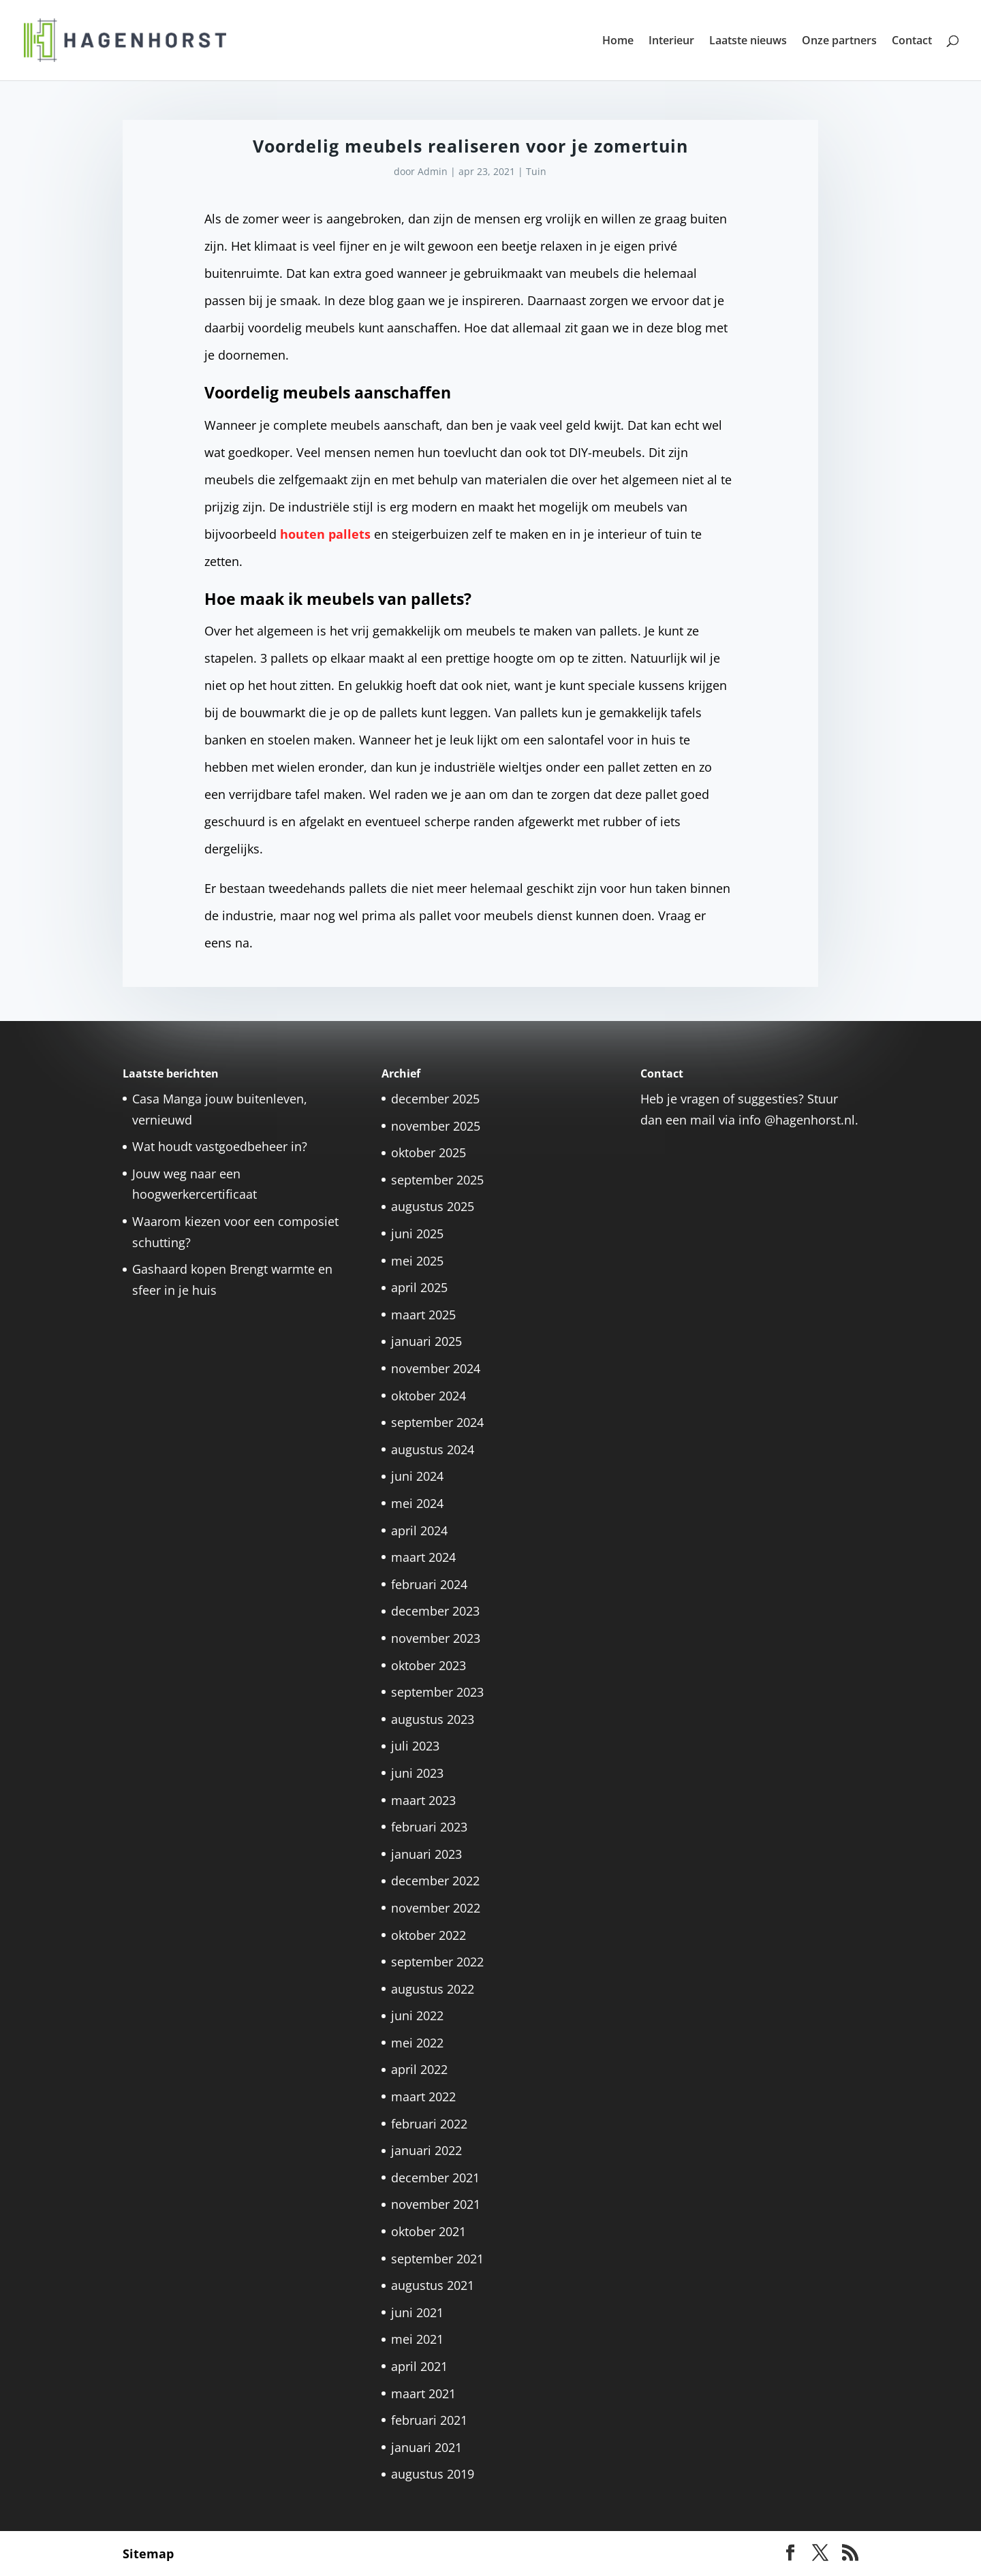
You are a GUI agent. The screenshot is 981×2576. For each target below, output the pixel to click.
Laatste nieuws (748, 41)
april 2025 (419, 1287)
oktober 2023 (428, 1665)
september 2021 (437, 2258)
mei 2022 (417, 2043)
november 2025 (435, 1126)
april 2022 (419, 2069)
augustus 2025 (432, 1206)
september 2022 (437, 1961)
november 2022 (435, 1908)
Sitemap (148, 2553)
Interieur (671, 41)
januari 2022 (426, 2150)
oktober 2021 (428, 2231)
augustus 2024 (432, 1449)
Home (618, 41)
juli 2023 (415, 1746)
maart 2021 (423, 2393)
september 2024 (437, 1422)
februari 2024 (429, 1584)
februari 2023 (429, 1827)
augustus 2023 (432, 1719)
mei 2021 (417, 2339)
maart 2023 (423, 1800)
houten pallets (325, 534)
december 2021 (435, 2177)
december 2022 (435, 1880)
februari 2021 (429, 2420)
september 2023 (437, 1692)
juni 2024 (417, 1476)
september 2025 (437, 1180)
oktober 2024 (428, 1395)
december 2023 (435, 1611)
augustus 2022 (432, 1989)
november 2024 (435, 1368)
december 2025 (435, 1098)
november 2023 (435, 1638)
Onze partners (839, 41)
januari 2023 (426, 1854)
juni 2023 (417, 1773)
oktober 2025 (428, 1152)
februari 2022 (429, 2124)
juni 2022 (417, 2015)
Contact (912, 41)
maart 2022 (423, 2096)
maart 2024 (423, 1557)
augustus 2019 (432, 2474)
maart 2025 (423, 1314)
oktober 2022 (428, 1935)
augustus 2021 (432, 2285)
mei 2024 (417, 1503)
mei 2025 (417, 1261)
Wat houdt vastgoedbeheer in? (219, 1146)
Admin (433, 171)
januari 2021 (426, 2447)
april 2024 (419, 1530)
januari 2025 (426, 1341)
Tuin (536, 171)
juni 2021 (417, 2312)
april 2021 (419, 2366)
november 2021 (435, 2204)
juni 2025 (417, 1233)
